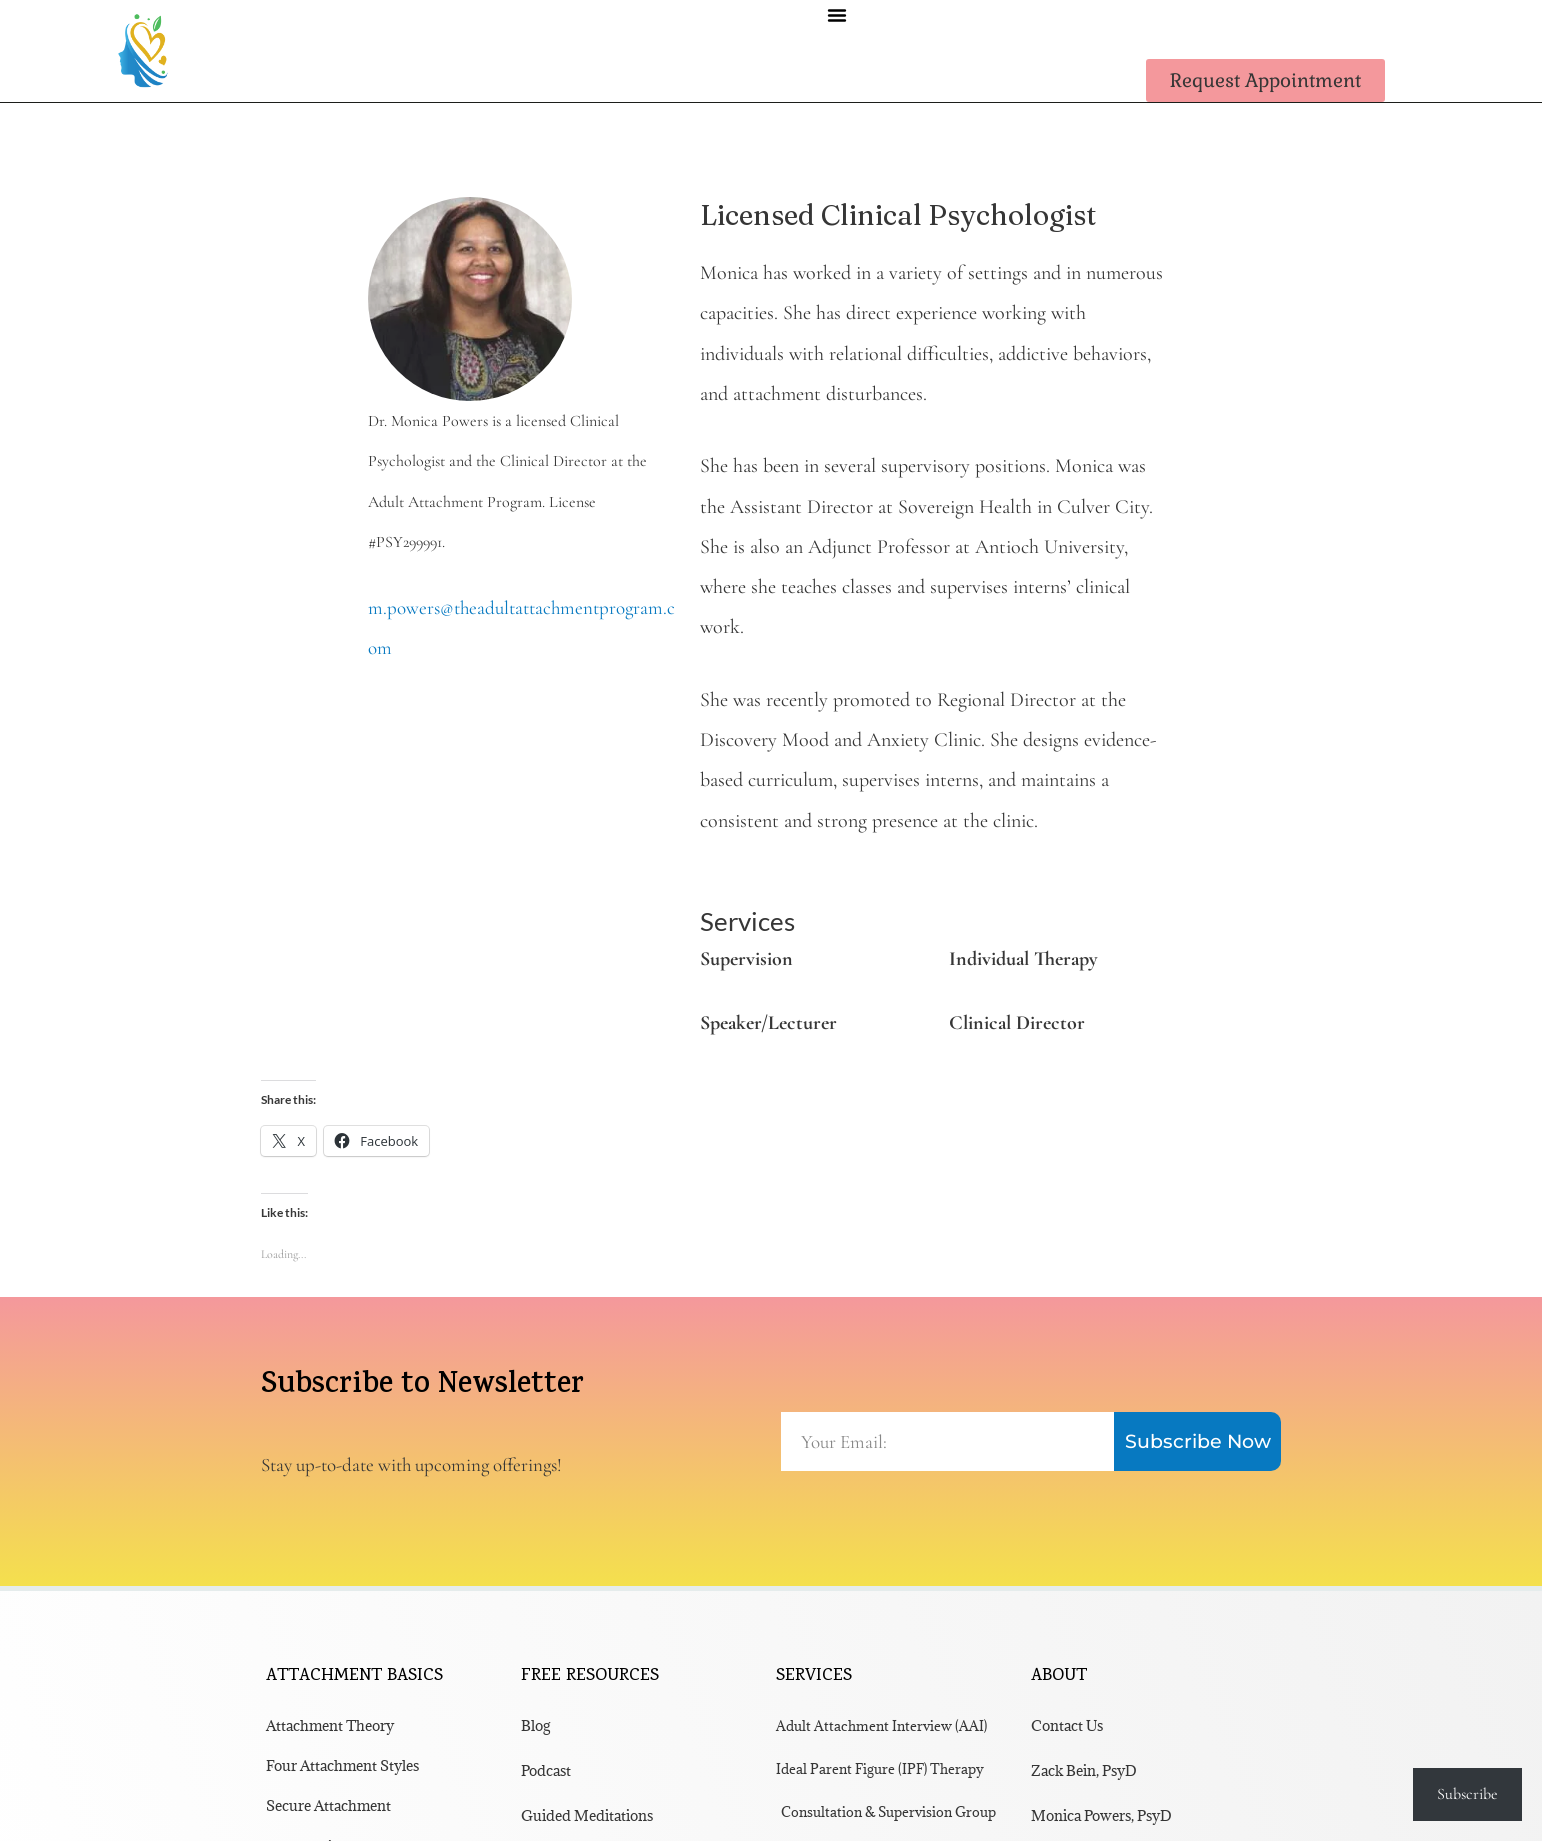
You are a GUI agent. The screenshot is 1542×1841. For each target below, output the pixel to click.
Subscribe (1467, 1794)
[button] (837, 15)
